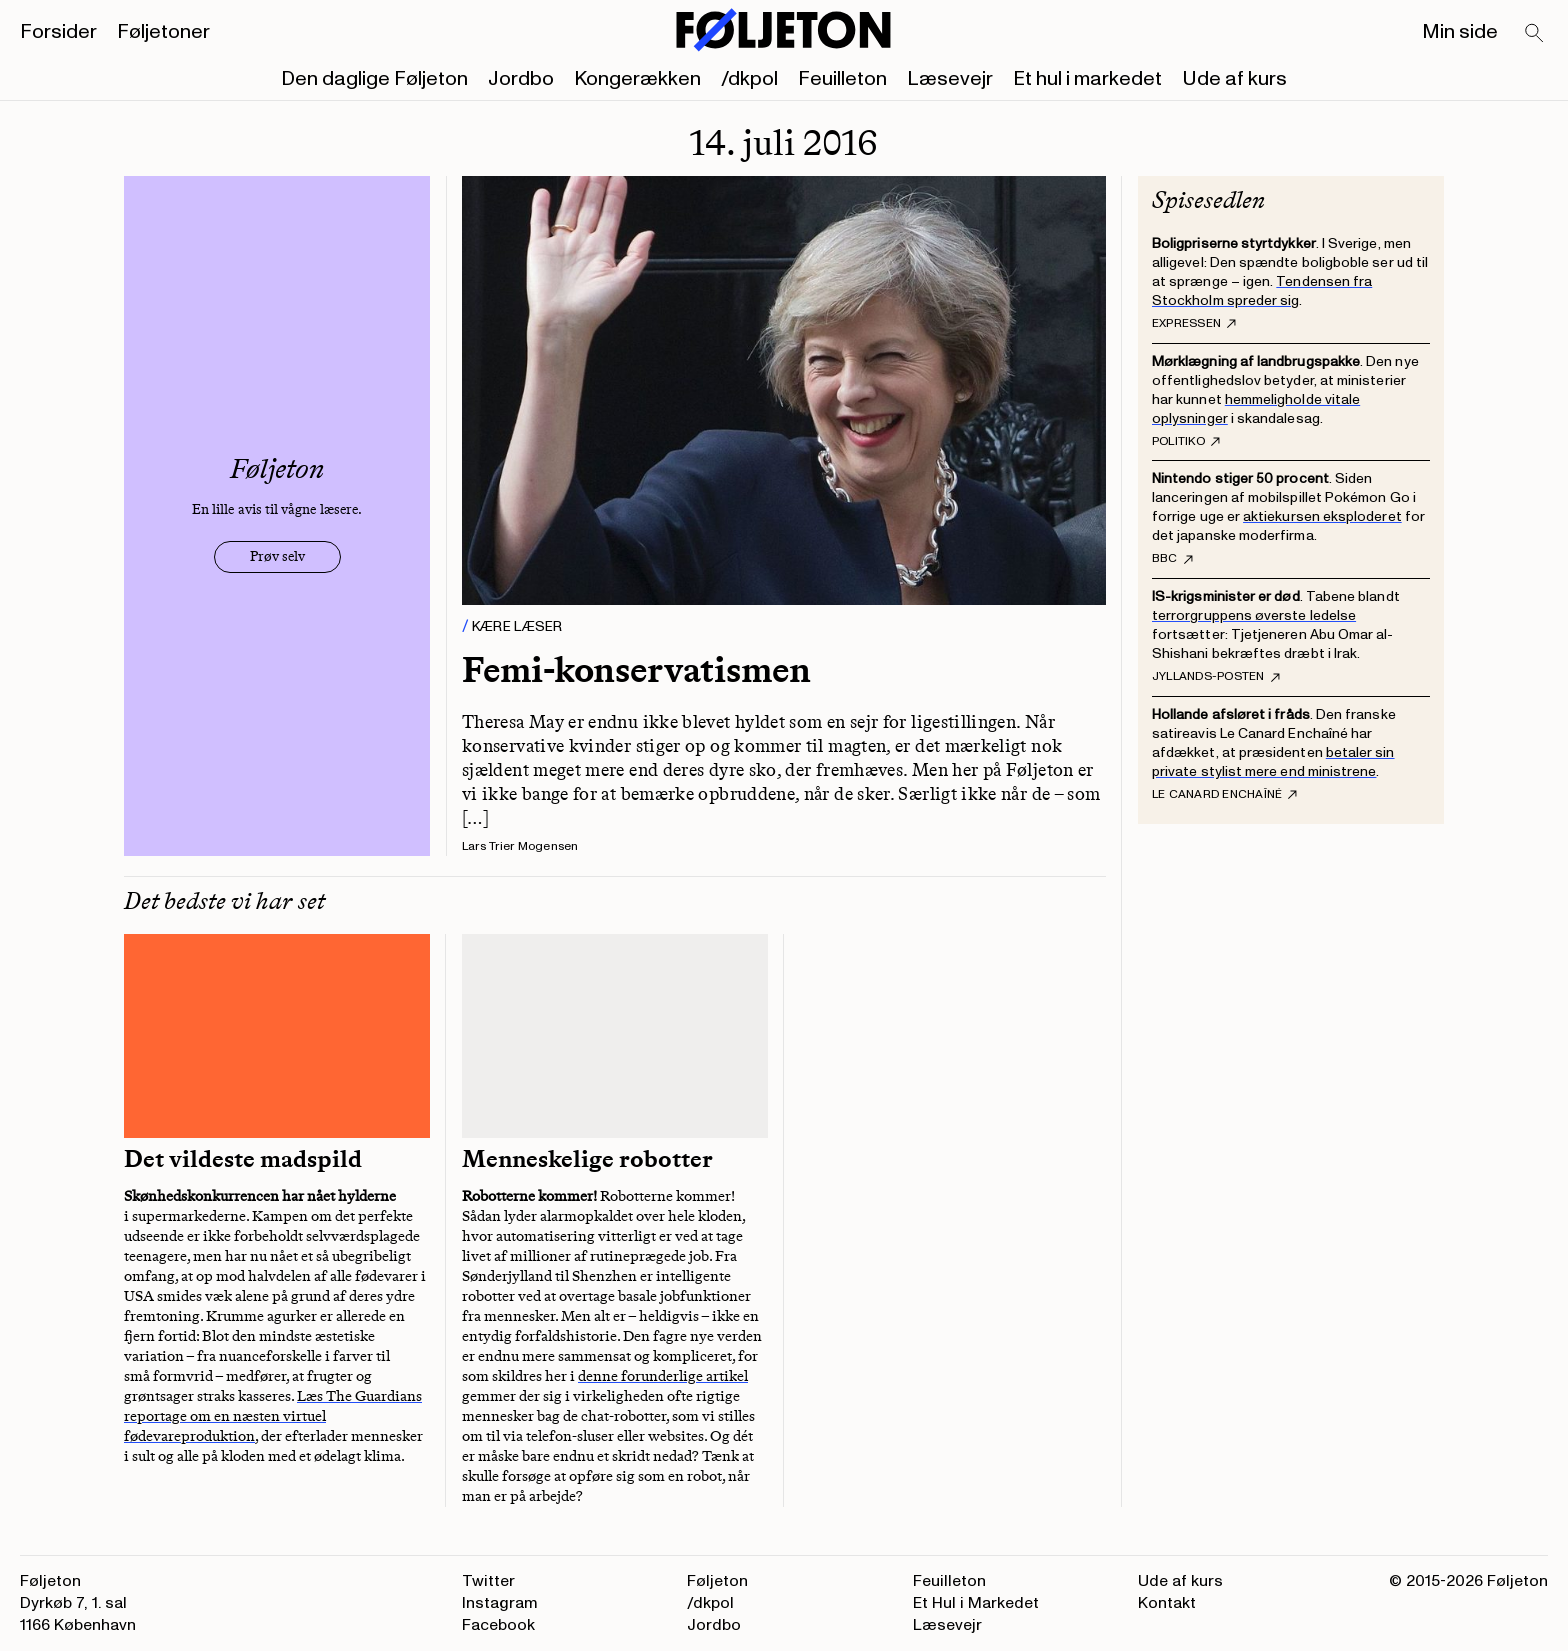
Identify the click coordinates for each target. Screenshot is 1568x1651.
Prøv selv (277, 556)
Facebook (498, 1625)
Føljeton (717, 1581)
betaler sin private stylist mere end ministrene (1273, 762)
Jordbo (521, 79)
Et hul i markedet (1087, 79)
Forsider (58, 32)
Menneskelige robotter (587, 1159)
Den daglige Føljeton (374, 79)
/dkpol (749, 79)
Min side (1460, 32)
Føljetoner (163, 32)
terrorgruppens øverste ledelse (1254, 615)
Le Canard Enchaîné (1224, 795)
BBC (1172, 559)
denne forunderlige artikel (663, 1376)
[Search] (1535, 34)
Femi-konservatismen (636, 669)
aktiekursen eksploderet (1322, 516)
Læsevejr (950, 79)
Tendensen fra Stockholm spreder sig (1262, 291)
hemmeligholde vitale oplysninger (1256, 409)
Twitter (488, 1581)
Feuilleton (842, 79)
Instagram (500, 1603)
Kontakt (1167, 1603)
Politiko (1186, 442)
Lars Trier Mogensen (520, 846)
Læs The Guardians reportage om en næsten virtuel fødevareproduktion (273, 1416)
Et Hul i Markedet (976, 1603)
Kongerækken (637, 79)
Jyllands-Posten (1216, 677)
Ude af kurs (1234, 79)
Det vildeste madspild (243, 1159)
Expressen (1194, 324)
